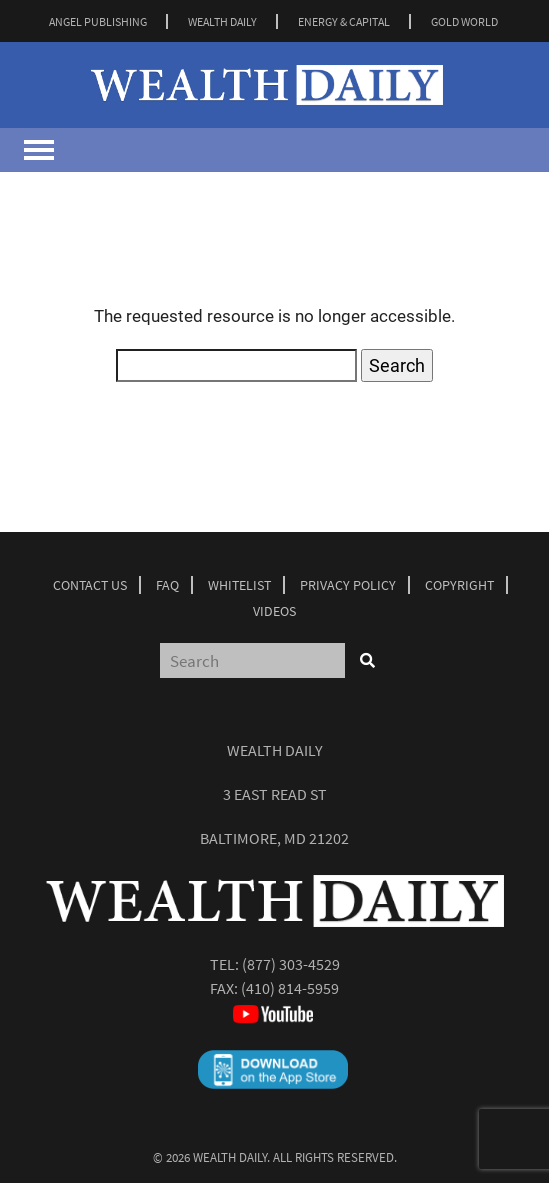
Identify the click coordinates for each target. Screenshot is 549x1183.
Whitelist (239, 585)
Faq (167, 585)
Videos (274, 611)
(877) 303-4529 (291, 964)
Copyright (459, 585)
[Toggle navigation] (39, 150)
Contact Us (90, 585)
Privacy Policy (348, 585)
